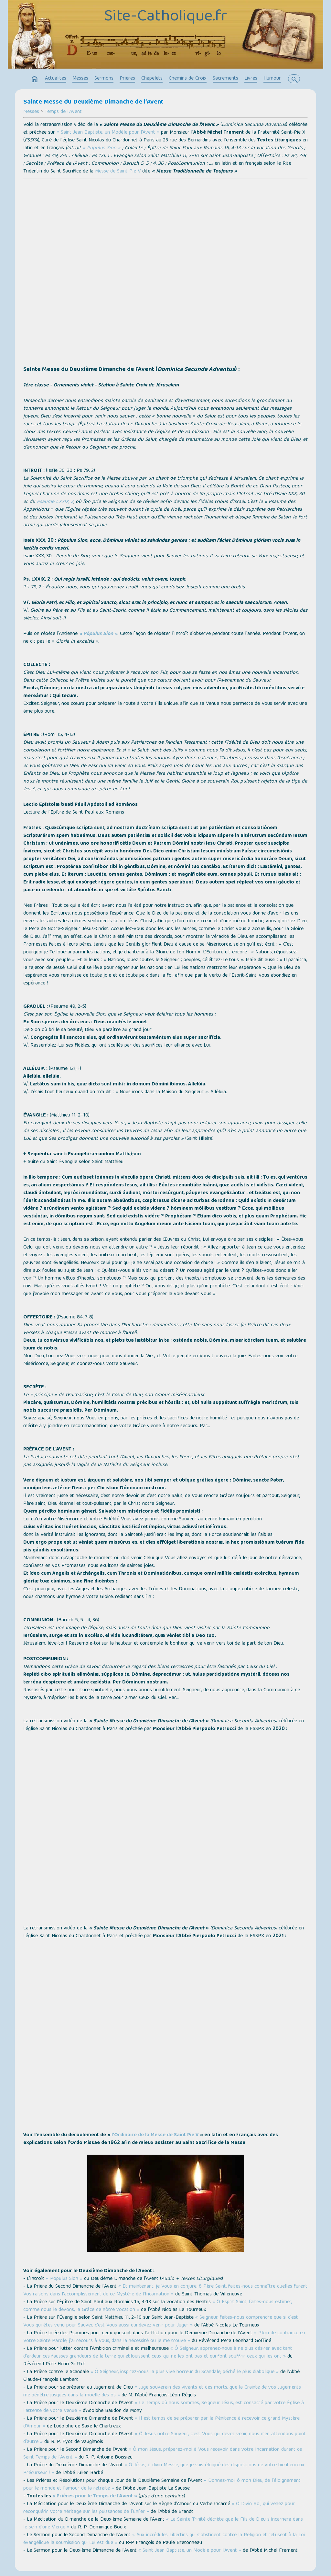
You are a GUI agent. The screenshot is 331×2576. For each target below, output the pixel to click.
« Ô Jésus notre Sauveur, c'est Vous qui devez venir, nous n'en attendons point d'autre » (164, 2438)
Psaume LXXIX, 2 (55, 501)
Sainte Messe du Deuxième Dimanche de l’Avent (93, 102)
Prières (127, 78)
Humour (272, 78)
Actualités (55, 78)
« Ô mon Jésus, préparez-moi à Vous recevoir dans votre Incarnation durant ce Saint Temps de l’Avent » (162, 2453)
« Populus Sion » (64, 2278)
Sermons (103, 78)
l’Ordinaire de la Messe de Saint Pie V (155, 2135)
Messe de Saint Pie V (118, 171)
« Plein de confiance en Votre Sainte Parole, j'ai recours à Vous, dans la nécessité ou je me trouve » (164, 2337)
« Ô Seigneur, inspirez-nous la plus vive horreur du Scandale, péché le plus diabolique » (185, 2372)
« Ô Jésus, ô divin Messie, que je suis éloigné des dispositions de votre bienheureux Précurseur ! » (163, 2469)
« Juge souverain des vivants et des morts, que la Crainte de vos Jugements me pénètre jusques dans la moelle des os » (162, 2391)
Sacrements (225, 78)
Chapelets (152, 78)
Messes (80, 78)
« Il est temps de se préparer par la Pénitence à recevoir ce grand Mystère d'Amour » (161, 2422)
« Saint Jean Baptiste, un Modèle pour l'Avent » (108, 132)
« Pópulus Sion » (102, 148)
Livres (250, 78)
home (34, 79)
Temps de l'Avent (63, 112)
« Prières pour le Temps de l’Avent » (94, 2496)
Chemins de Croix (188, 78)
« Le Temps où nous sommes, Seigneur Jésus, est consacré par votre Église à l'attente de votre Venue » (163, 2407)
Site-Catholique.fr (165, 17)
